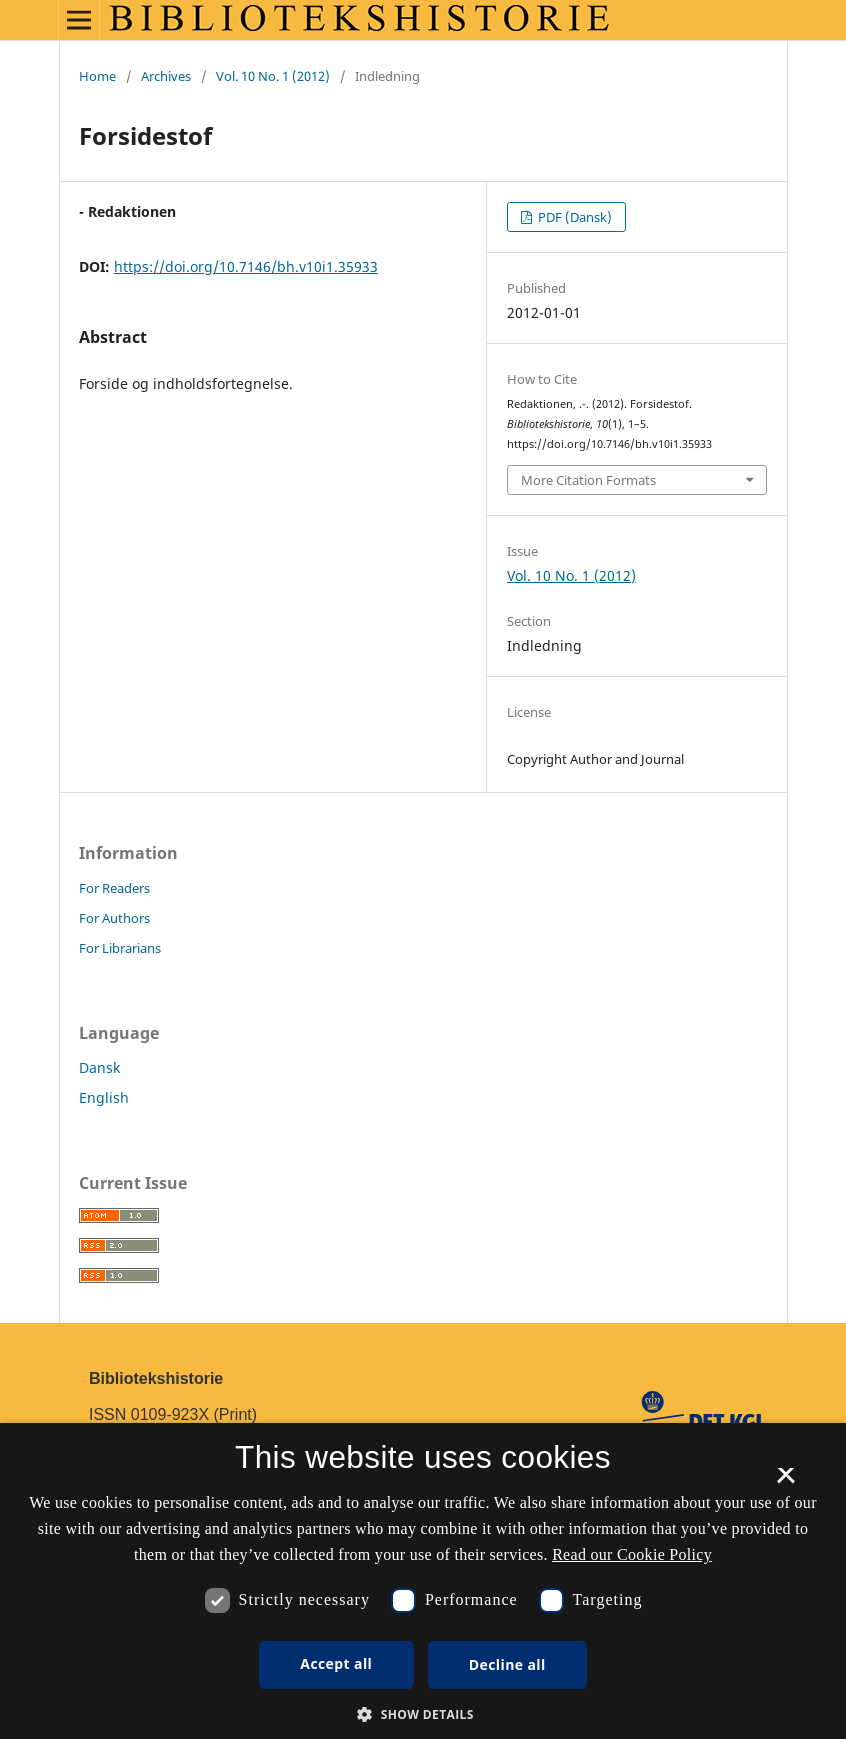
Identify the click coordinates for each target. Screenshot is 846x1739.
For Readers (114, 888)
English (104, 1097)
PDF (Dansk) (573, 217)
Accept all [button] (336, 1663)
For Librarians (120, 948)
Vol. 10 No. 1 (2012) (273, 76)
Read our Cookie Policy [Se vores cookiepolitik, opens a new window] (632, 1554)
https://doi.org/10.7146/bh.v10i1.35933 (246, 266)
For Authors (114, 918)
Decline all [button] (507, 1664)
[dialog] (423, 1581)
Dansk (99, 1067)
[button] (423, 1714)
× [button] (785, 1482)
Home (97, 76)
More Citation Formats (588, 480)
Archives (166, 76)
